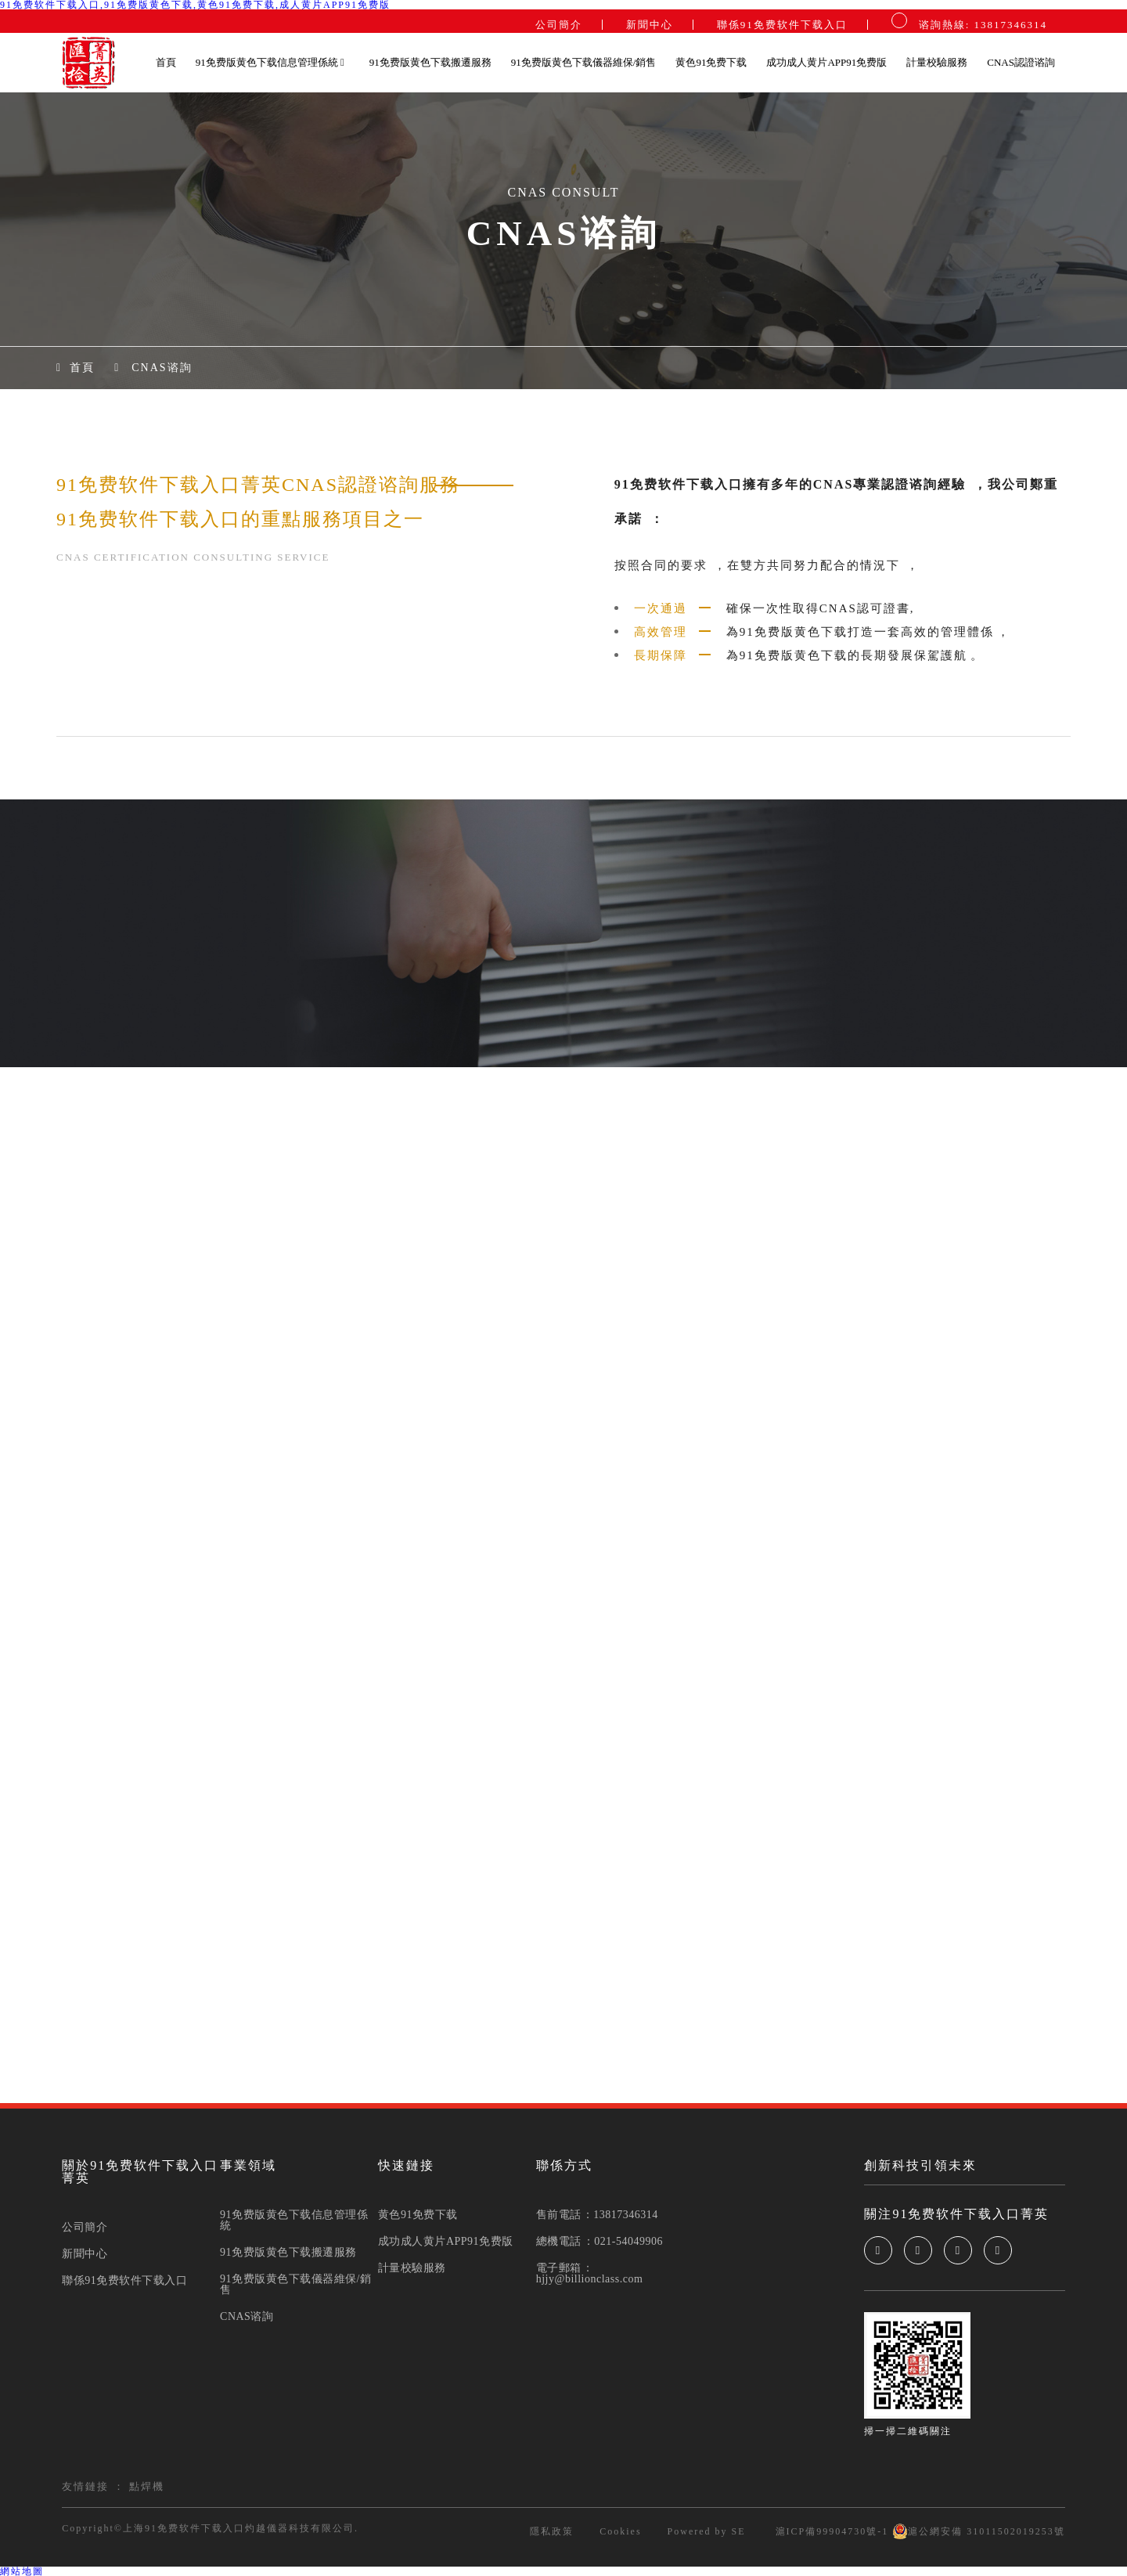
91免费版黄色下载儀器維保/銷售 (584, 62)
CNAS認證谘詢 (1021, 62)
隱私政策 (552, 2531)
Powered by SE (707, 2531)
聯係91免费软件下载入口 (782, 25)
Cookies (620, 2531)
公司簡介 (558, 25)
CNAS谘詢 (161, 368)
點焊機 (146, 2486)
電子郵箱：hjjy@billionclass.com (589, 2274)
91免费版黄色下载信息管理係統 (271, 62)
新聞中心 (649, 25)
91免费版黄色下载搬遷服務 (430, 62)
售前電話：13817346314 (597, 2215)
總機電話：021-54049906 (599, 2241)
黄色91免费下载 (711, 62)
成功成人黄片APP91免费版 (826, 62)
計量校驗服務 (936, 62)
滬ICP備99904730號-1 (830, 2531)
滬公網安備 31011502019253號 (978, 2531)
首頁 (166, 62)
